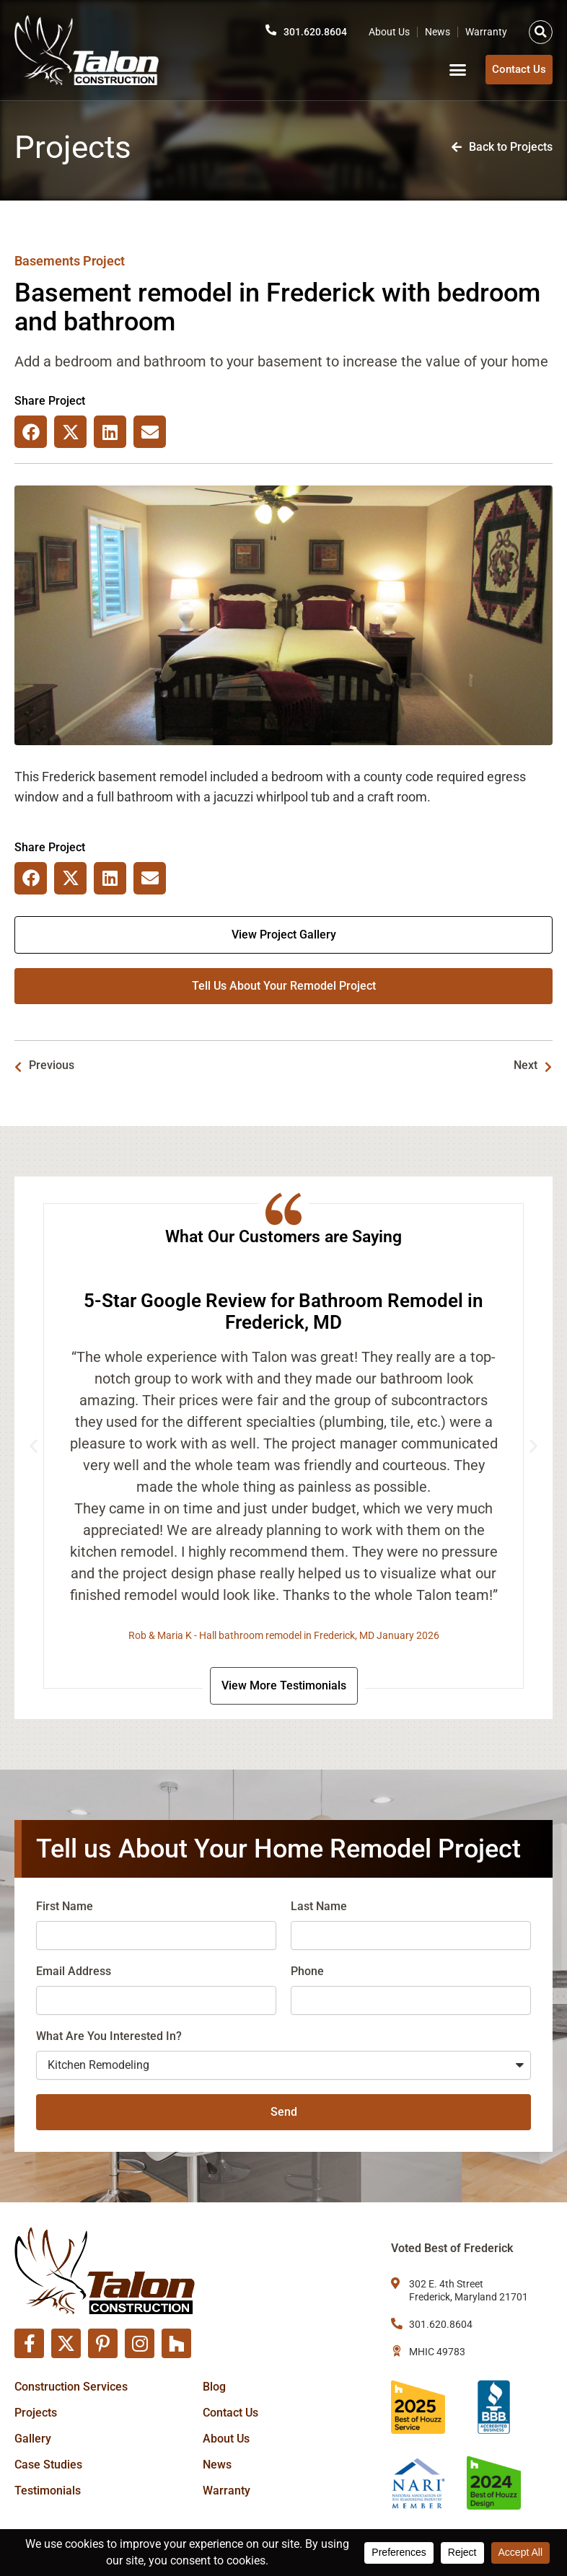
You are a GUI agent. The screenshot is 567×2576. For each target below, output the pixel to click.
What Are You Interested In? (109, 2039)
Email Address (73, 1974)
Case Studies (48, 2464)
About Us (389, 29)
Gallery (32, 2438)
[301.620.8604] (263, 28)
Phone (307, 1974)
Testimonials (47, 2490)
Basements (47, 260)
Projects (35, 2412)
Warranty (486, 29)
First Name (64, 1909)
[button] (541, 30)
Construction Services (71, 2386)
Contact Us (230, 2412)
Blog (214, 2386)
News (437, 29)
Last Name (319, 1909)
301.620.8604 (311, 29)
